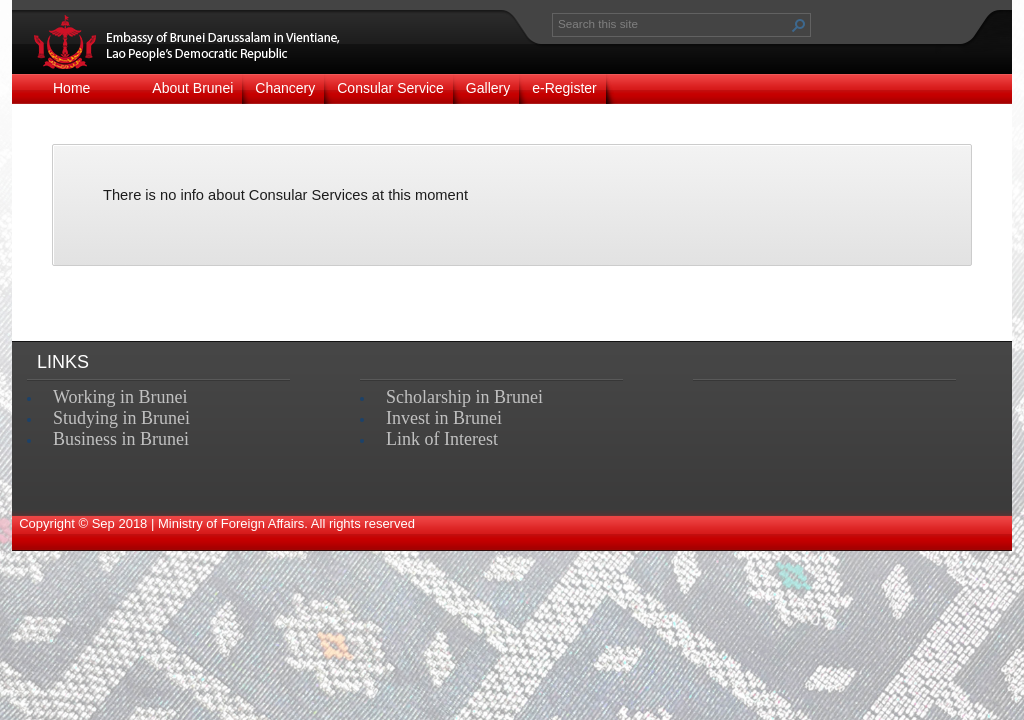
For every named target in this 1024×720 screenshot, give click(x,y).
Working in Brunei (120, 397)
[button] (799, 25)
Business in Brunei (121, 439)
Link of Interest (442, 439)
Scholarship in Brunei (464, 397)
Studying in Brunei (121, 418)
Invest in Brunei (444, 418)
